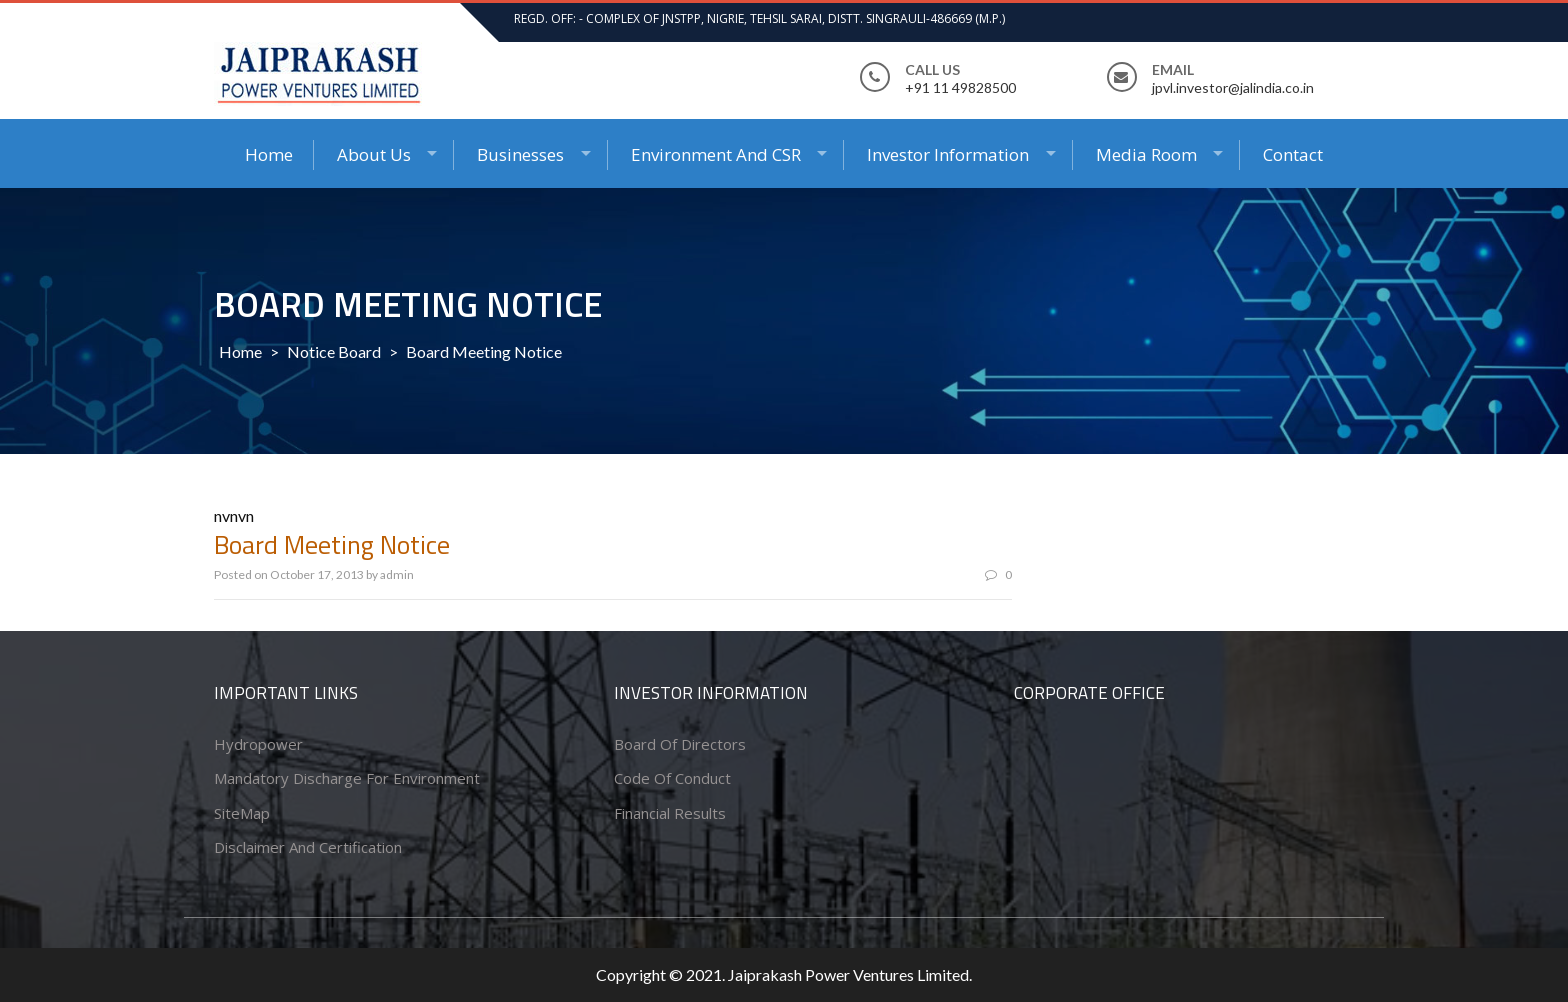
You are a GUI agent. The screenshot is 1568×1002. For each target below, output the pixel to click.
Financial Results (670, 813)
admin (397, 574)
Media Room (1146, 154)
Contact (1293, 154)
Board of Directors (680, 744)
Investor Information (948, 154)
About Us (374, 154)
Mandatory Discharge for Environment (347, 778)
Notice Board (334, 351)
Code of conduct (672, 778)
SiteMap (242, 813)
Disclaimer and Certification (308, 847)
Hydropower (258, 744)
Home (269, 154)
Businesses (520, 154)
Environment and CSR (716, 154)
